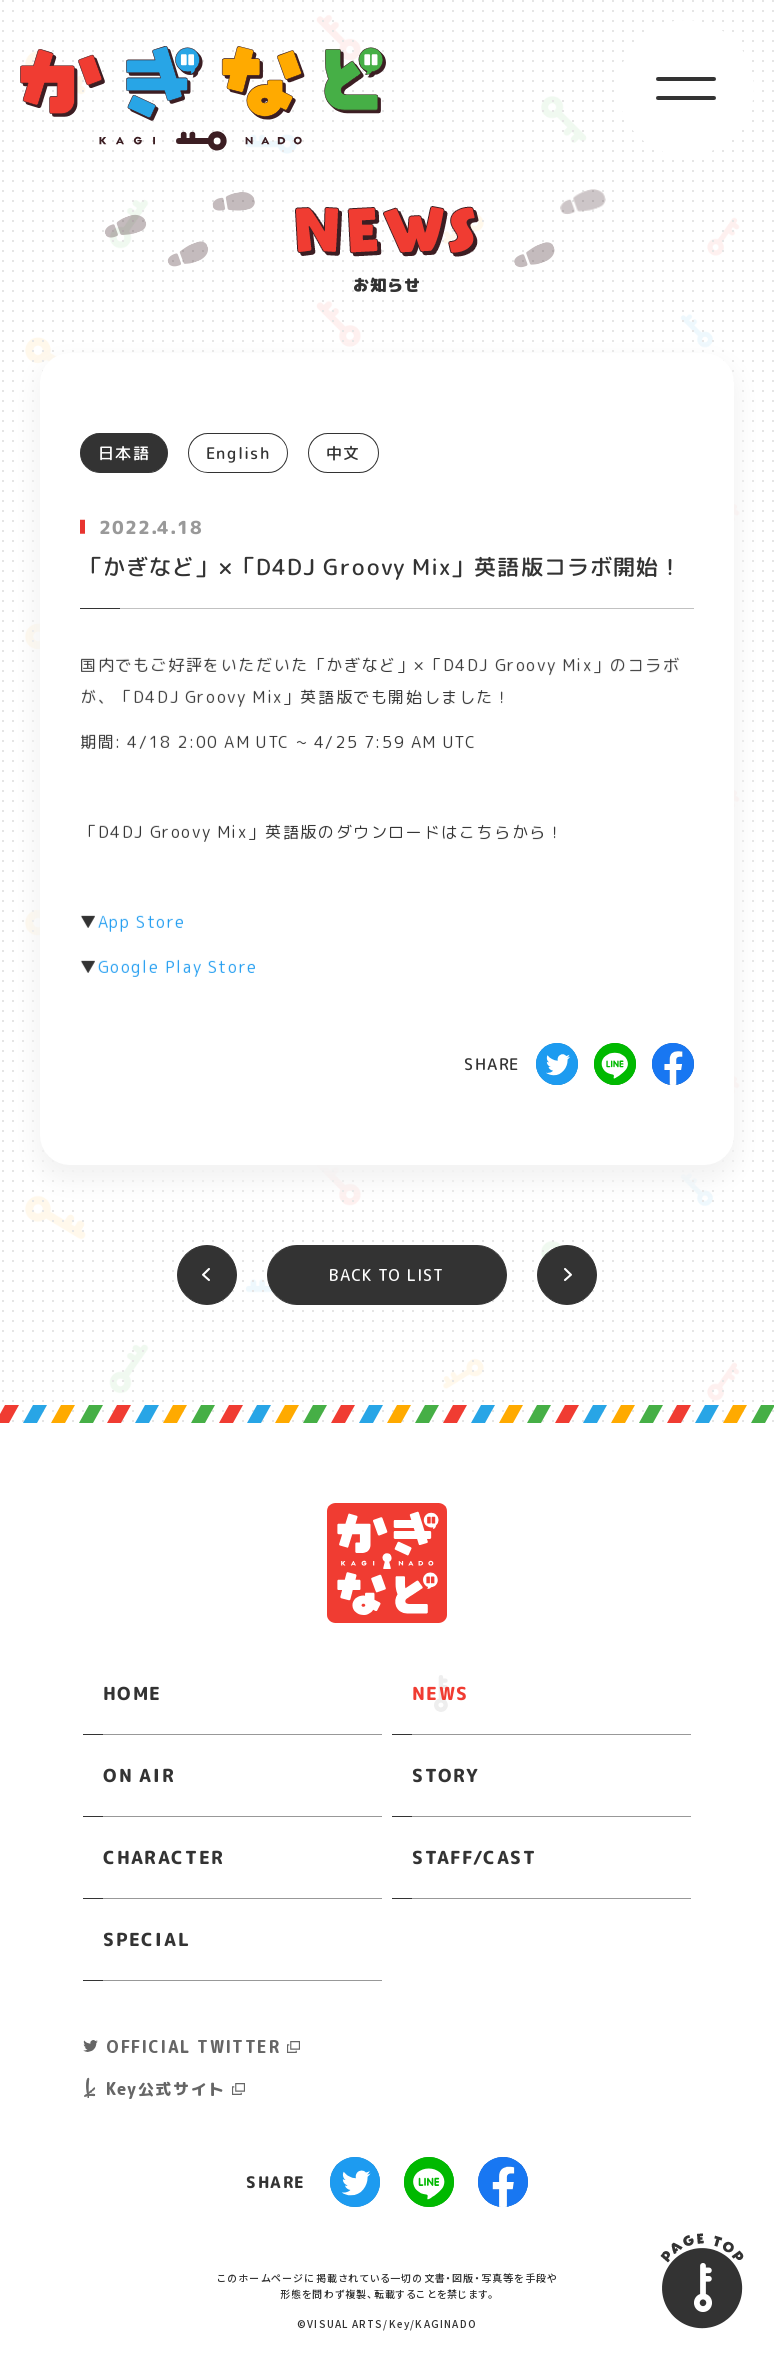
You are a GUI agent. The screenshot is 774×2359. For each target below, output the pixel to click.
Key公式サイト (166, 2089)
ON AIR (139, 1774)
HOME (132, 1692)
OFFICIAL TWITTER (193, 2047)
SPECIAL (146, 1938)
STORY (445, 1774)
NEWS (440, 1692)
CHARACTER (164, 1856)
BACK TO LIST (386, 1275)
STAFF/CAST (474, 1856)
